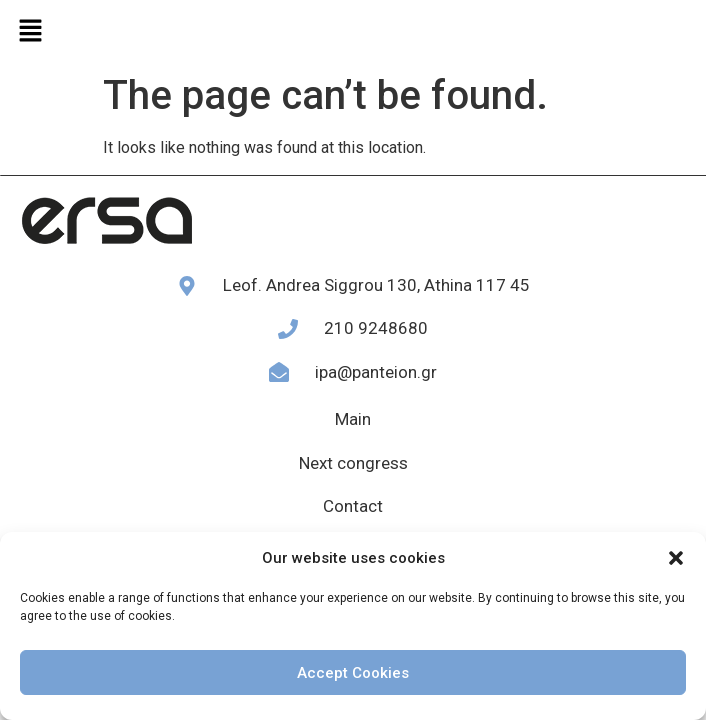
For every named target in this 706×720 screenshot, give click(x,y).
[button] (676, 558)
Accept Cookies (353, 673)
